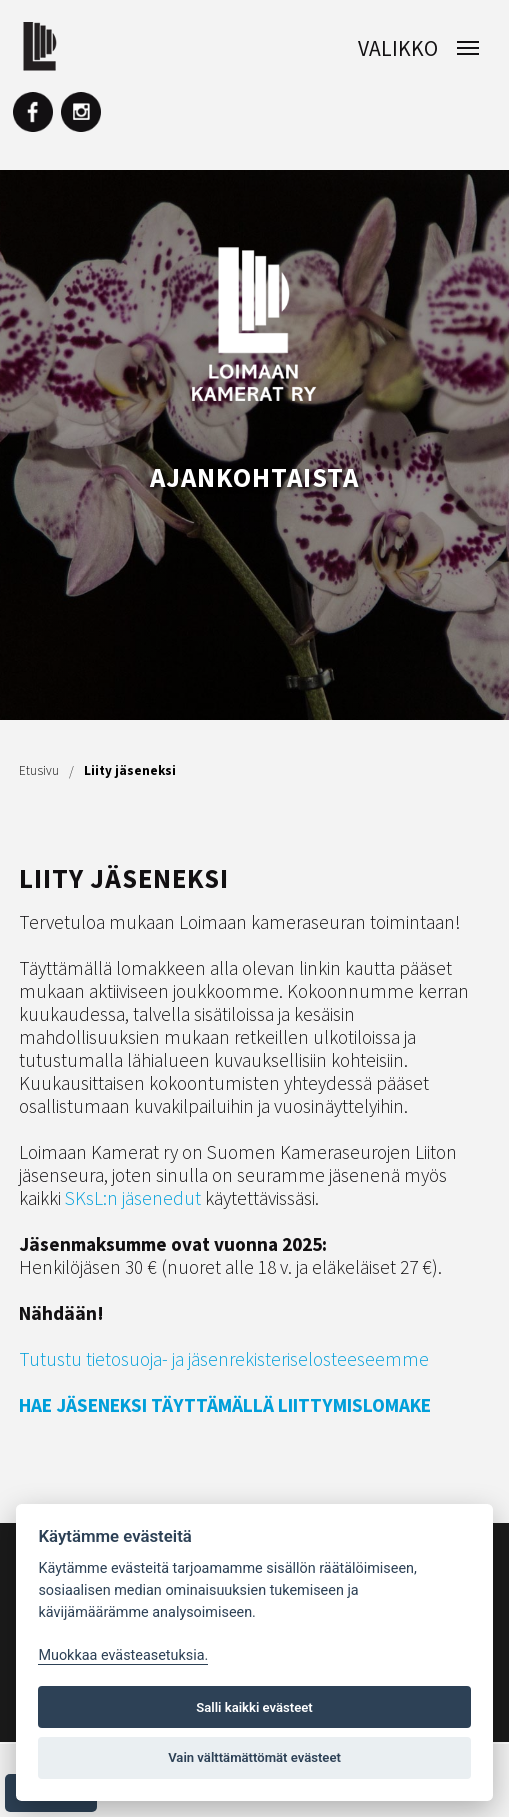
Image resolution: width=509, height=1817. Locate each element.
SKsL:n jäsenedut (133, 1198)
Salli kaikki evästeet (254, 1707)
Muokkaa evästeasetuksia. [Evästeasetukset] (123, 1655)
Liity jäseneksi (130, 770)
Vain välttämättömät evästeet (254, 1757)
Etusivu (39, 770)
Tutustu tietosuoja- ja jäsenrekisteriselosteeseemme (224, 1359)
